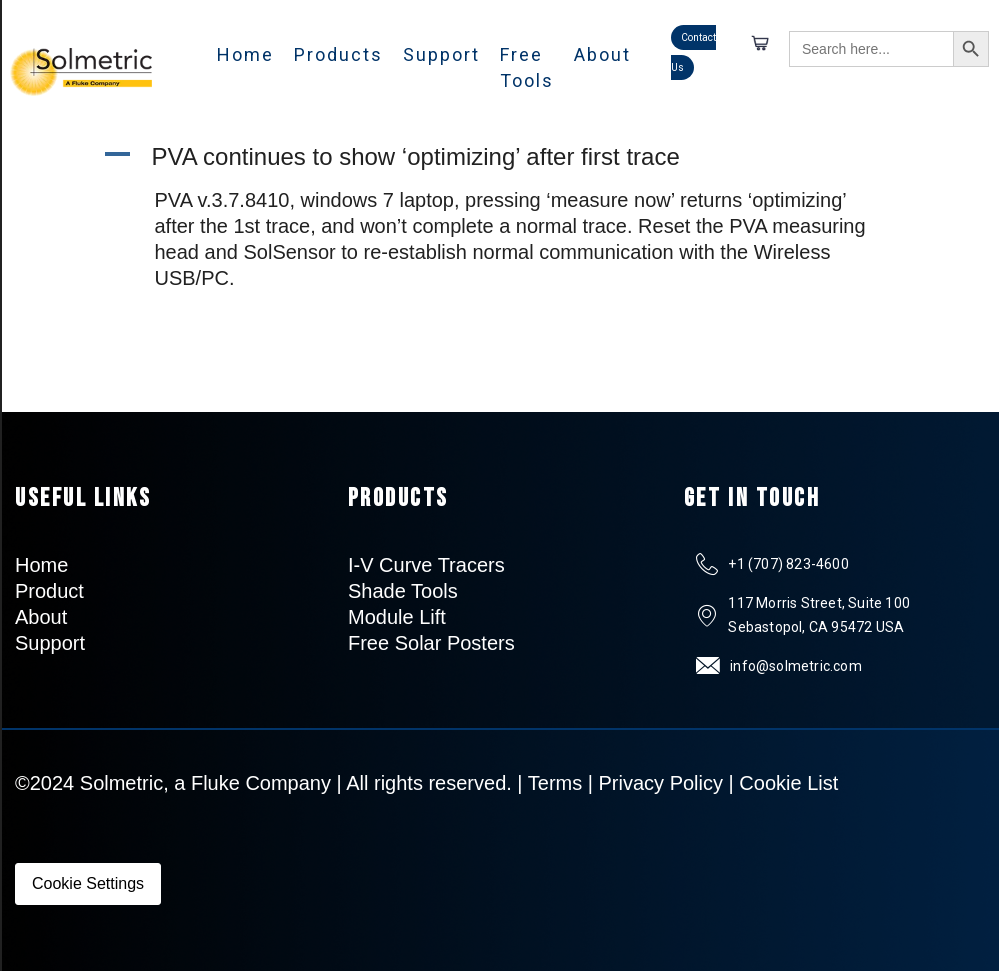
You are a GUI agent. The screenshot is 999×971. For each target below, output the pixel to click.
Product (49, 591)
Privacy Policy (661, 783)
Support (441, 54)
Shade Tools (403, 591)
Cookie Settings (88, 883)
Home (245, 54)
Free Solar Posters (431, 643)
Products (338, 54)
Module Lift (397, 617)
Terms (555, 783)
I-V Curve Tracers (426, 565)
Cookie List (788, 783)
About (602, 54)
